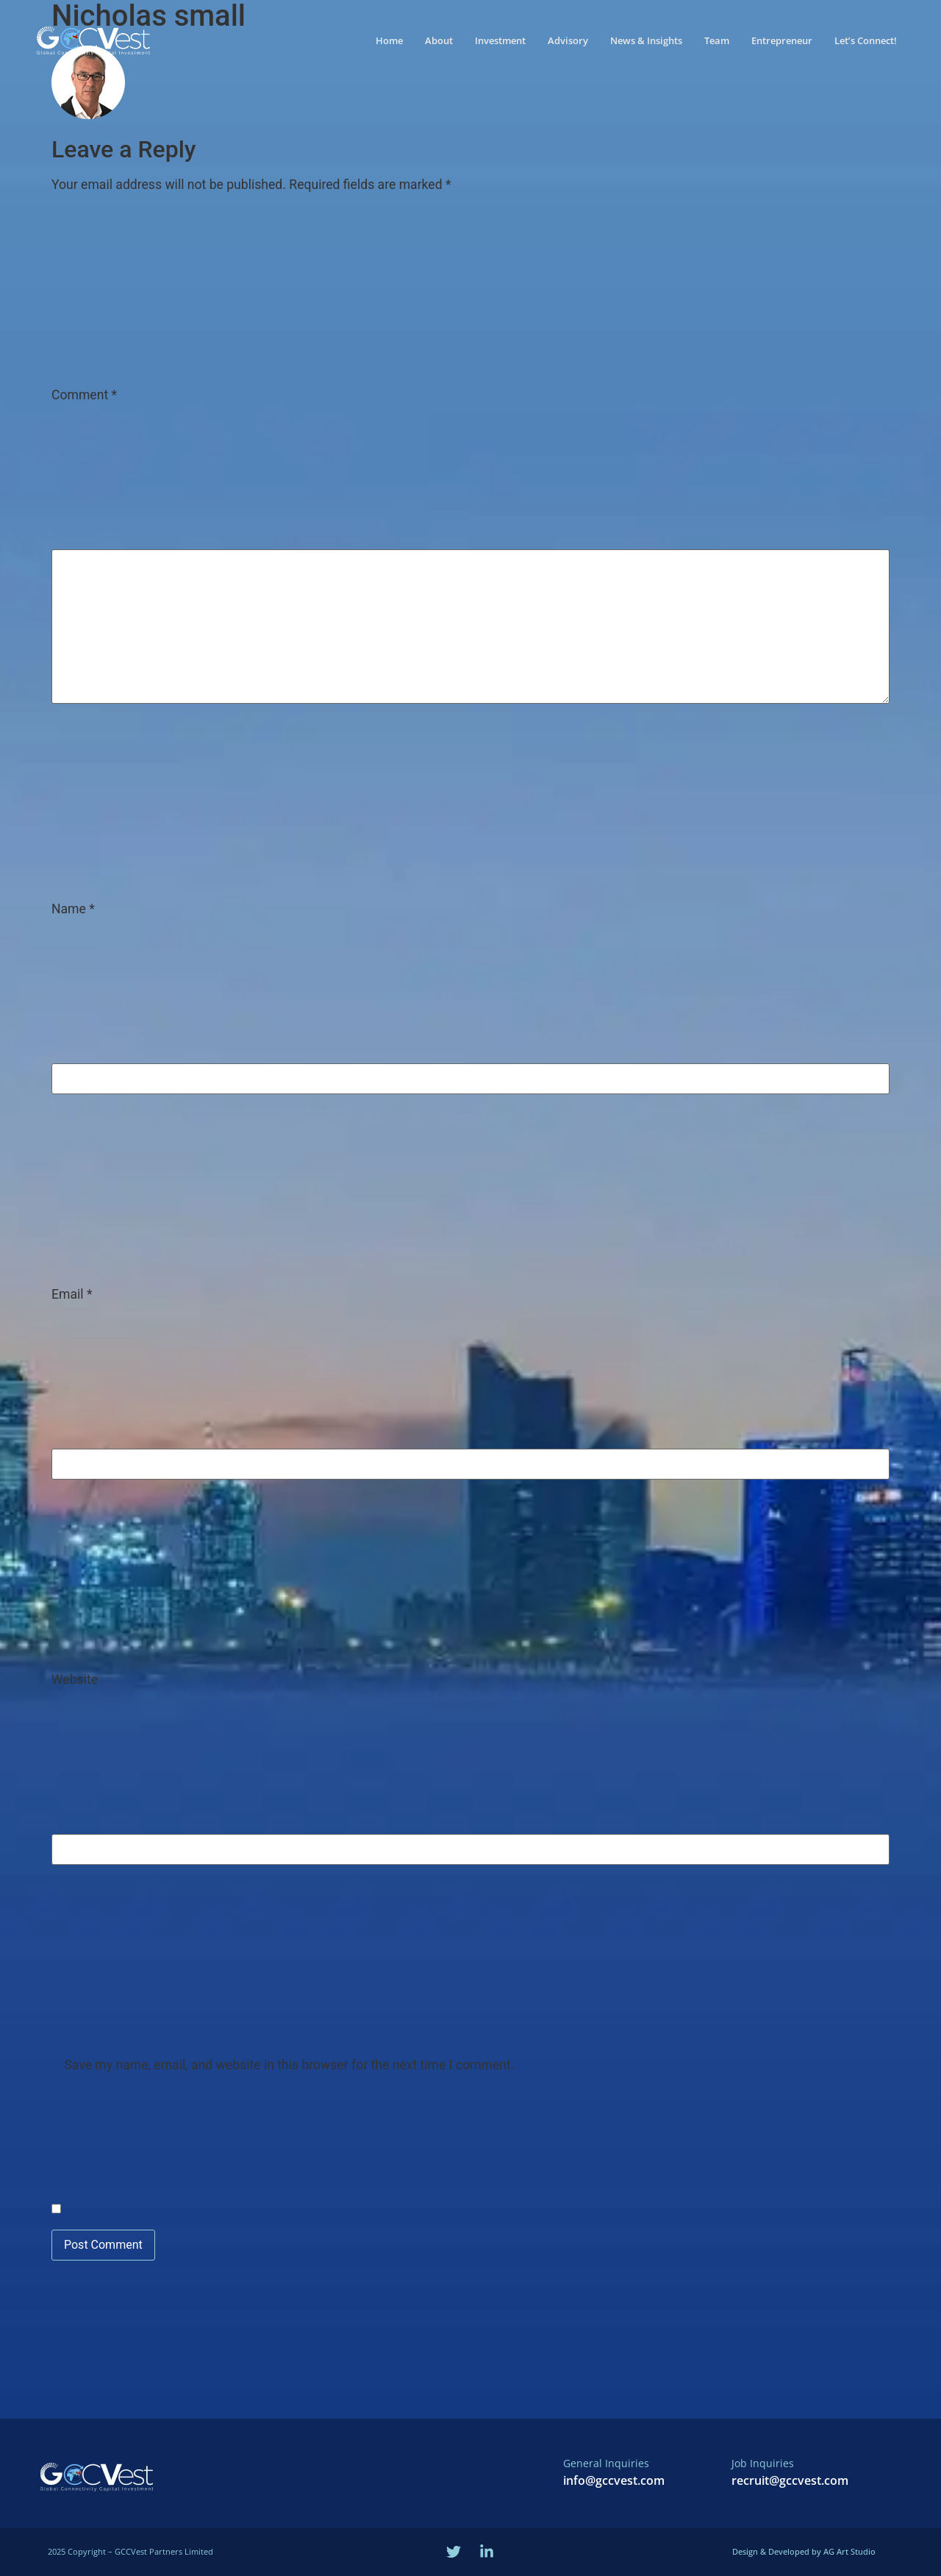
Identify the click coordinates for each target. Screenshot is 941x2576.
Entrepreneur (781, 36)
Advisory (568, 36)
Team (716, 36)
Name (73, 909)
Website (74, 1680)
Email (72, 1295)
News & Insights (646, 36)
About (439, 36)
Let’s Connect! (865, 36)
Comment (84, 395)
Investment (500, 36)
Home (389, 36)
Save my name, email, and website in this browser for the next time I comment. (289, 2065)
